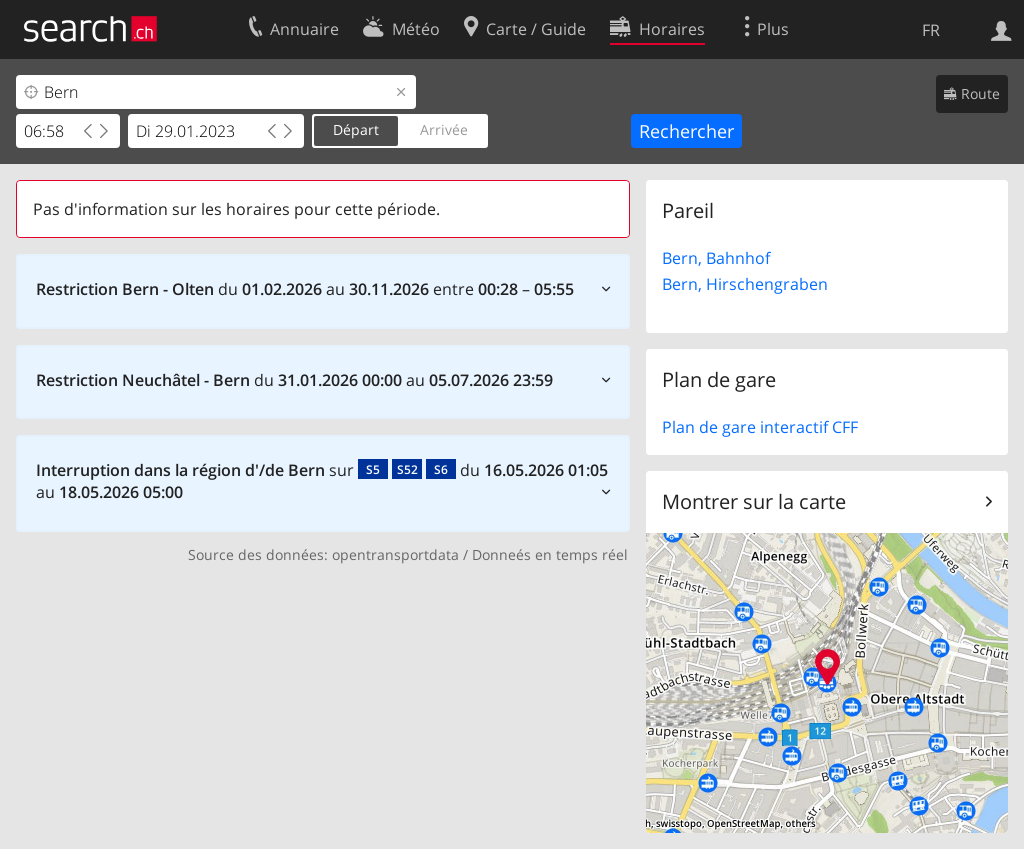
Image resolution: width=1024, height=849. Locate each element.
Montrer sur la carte (754, 501)
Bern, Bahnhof (716, 258)
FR (931, 30)
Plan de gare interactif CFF (760, 427)
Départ (356, 129)
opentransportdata (395, 554)
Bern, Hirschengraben (745, 284)
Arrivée (444, 129)
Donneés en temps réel (550, 554)
